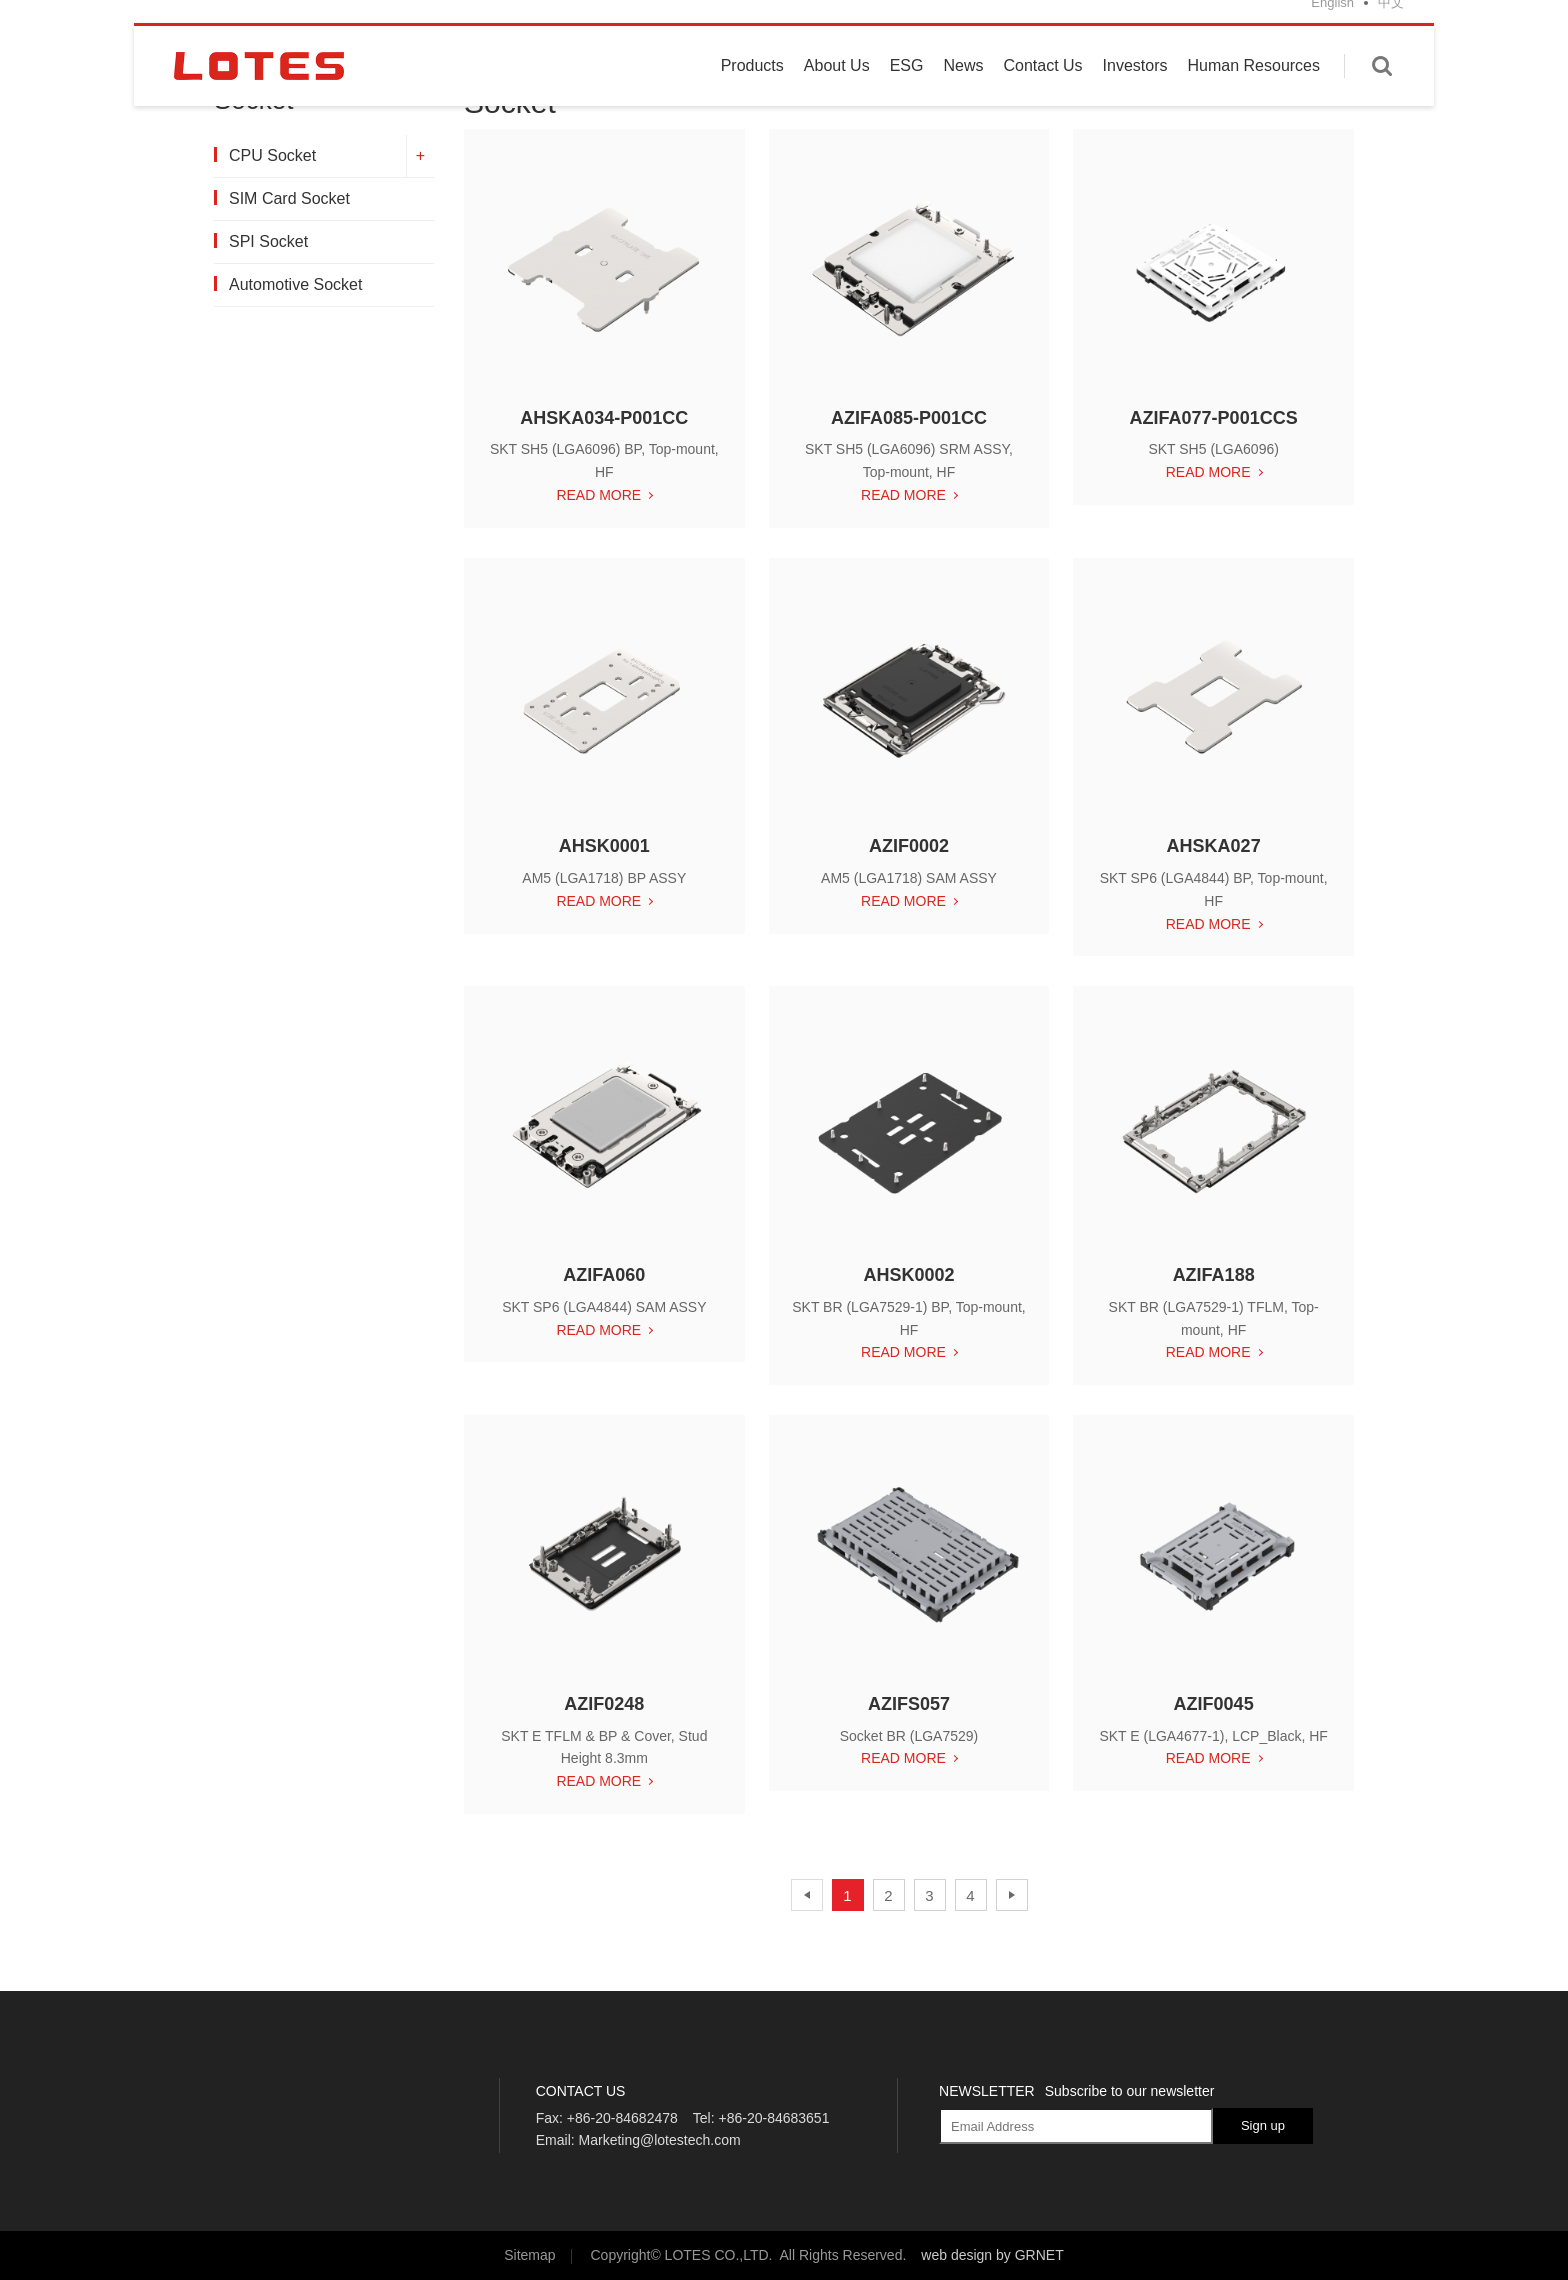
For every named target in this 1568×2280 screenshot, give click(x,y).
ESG (907, 92)
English (1332, 29)
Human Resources (1254, 92)
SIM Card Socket (288, 198)
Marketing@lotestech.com (660, 2140)
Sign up (1263, 2125)
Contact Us (1042, 92)
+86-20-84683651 (773, 2118)
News (963, 92)
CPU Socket (271, 155)
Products (752, 92)
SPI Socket (267, 241)
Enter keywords (1382, 93)
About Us (837, 92)
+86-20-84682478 (622, 2118)
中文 (1391, 29)
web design (956, 2255)
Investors (1135, 92)
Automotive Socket (294, 284)
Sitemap (529, 2255)
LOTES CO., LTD (259, 93)
